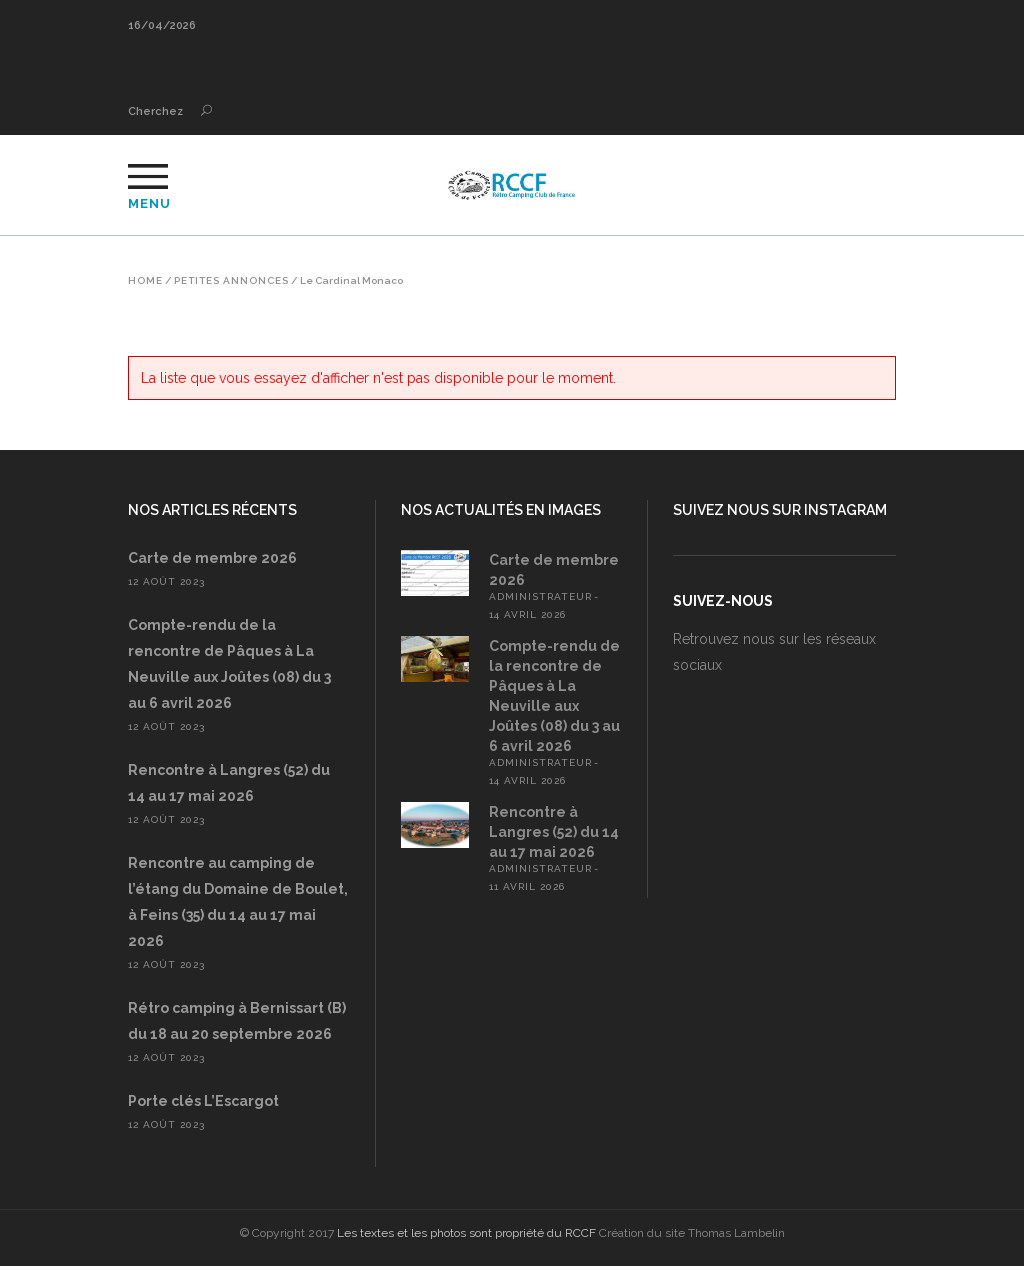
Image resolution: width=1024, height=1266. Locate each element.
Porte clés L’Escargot (203, 1101)
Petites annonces (231, 281)
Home (145, 281)
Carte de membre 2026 (212, 558)
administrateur (540, 596)
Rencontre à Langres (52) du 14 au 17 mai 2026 (554, 832)
